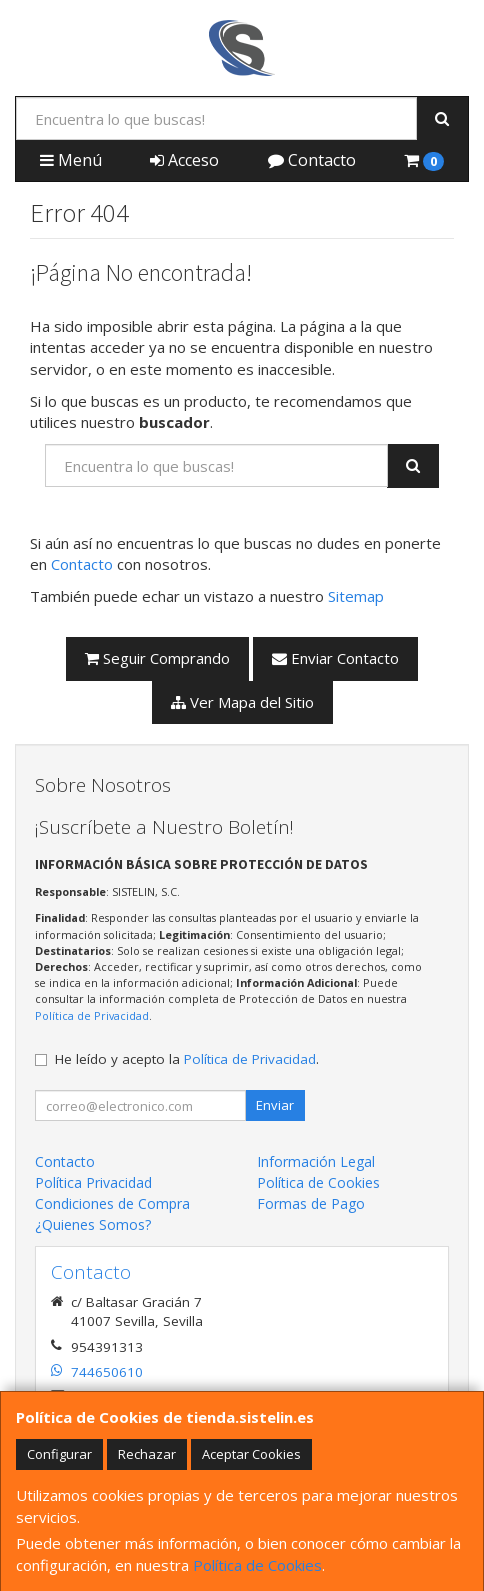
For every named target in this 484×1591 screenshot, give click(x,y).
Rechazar (147, 1454)
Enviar (275, 1105)
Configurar (59, 1454)
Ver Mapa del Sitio (242, 702)
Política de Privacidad (92, 1015)
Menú (71, 160)
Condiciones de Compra (112, 1203)
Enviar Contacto (335, 658)
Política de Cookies (257, 1565)
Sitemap (356, 596)
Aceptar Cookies (251, 1454)
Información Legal (316, 1161)
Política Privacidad (93, 1182)
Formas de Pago (311, 1203)
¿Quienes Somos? (93, 1224)
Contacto (312, 160)
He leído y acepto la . (187, 1059)
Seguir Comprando (157, 658)
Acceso (184, 160)
